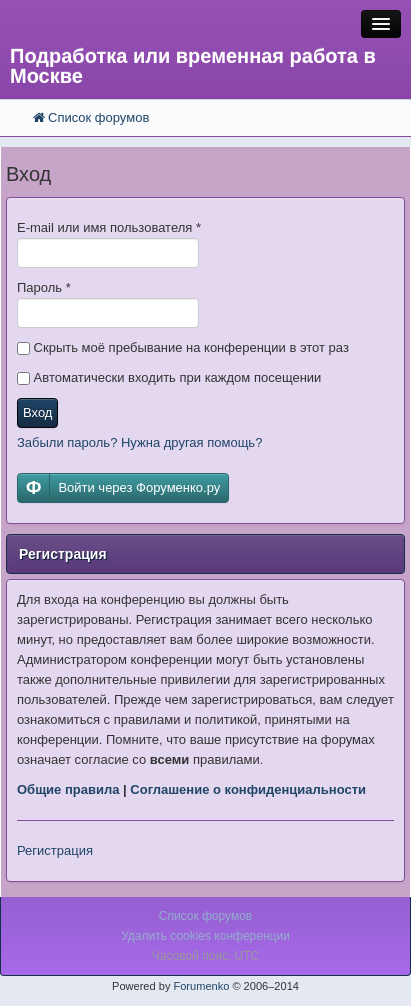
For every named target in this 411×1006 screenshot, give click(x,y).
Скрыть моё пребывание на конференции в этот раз (183, 347)
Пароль (44, 287)
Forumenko (201, 986)
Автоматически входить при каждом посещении (169, 377)
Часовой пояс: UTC (205, 956)
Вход (37, 412)
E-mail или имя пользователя (109, 227)
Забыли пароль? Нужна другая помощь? (139, 442)
